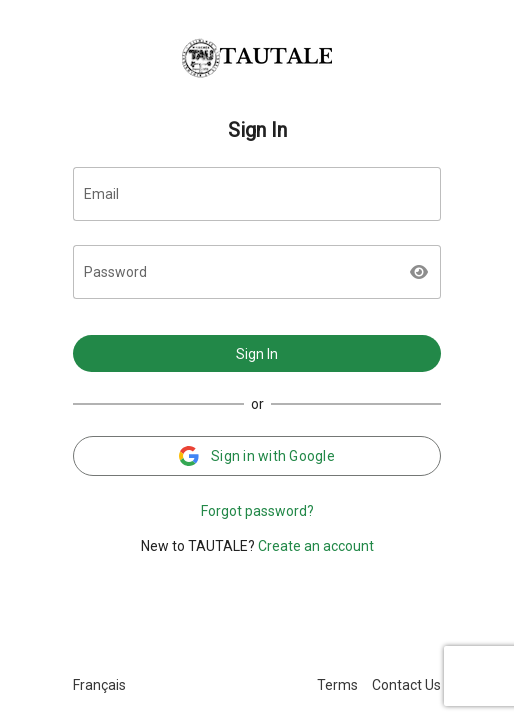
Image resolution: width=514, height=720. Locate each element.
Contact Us (406, 685)
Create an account (316, 546)
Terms (337, 685)
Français (99, 685)
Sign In (257, 354)
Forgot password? (257, 511)
